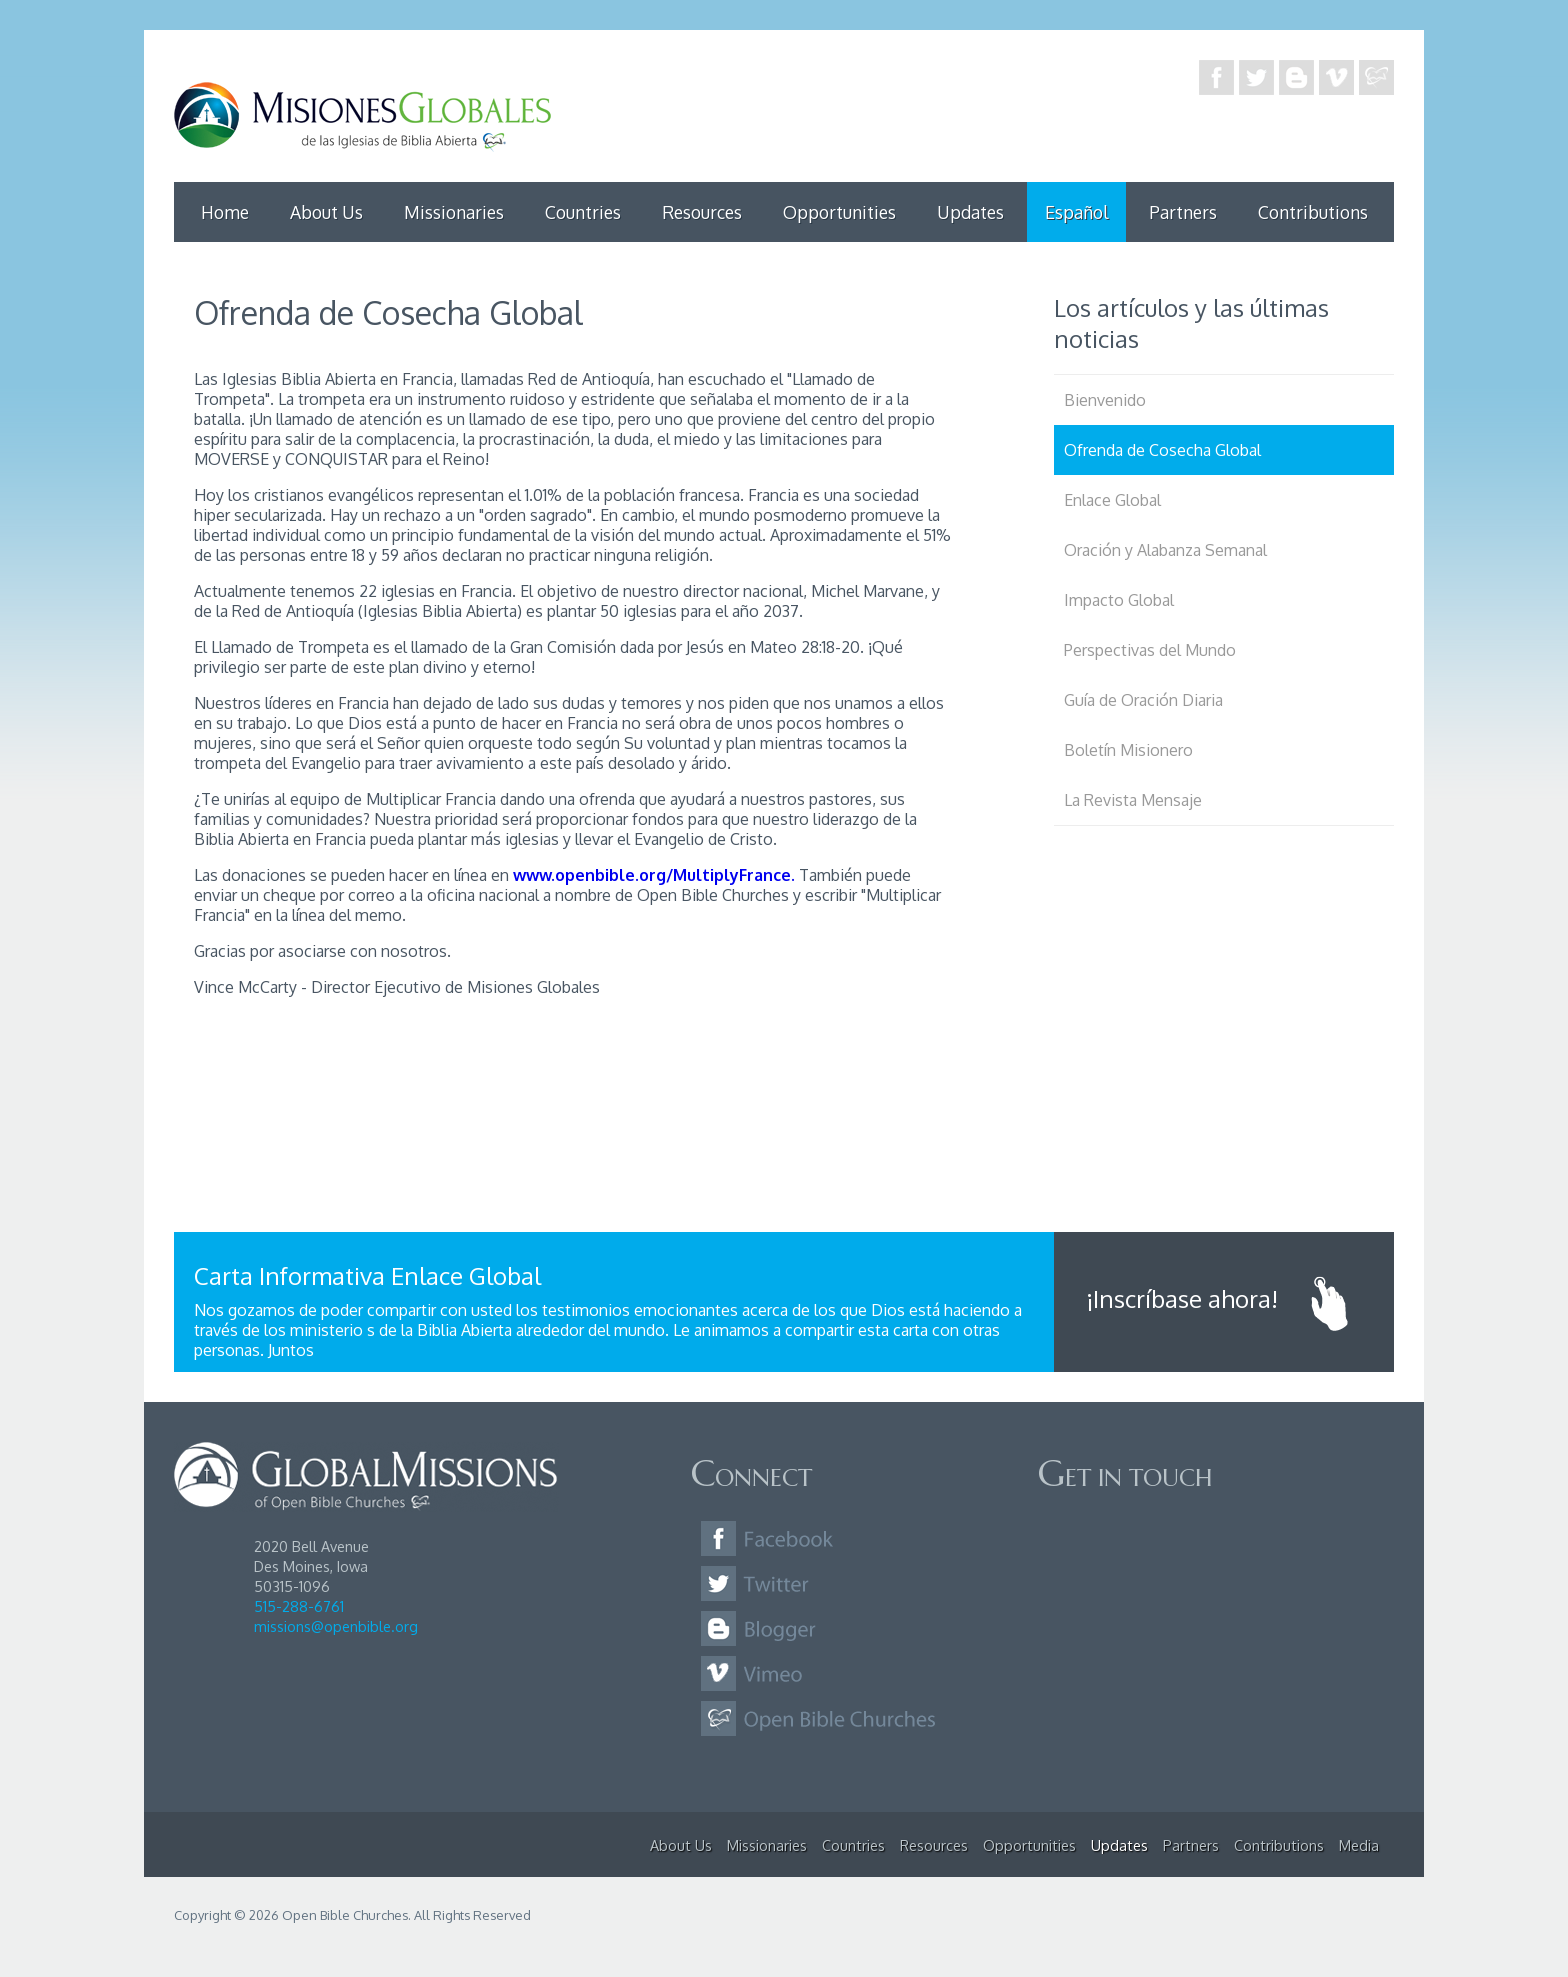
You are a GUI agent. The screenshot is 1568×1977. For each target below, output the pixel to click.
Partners (1183, 212)
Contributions (1313, 212)
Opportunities (839, 212)
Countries (583, 212)
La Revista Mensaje (1133, 800)
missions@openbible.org (336, 1626)
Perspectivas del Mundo (1150, 650)
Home (225, 212)
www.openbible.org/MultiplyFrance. (654, 875)
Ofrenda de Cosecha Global (1162, 450)
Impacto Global (1119, 600)
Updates (970, 212)
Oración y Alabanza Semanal (1165, 550)
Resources (702, 212)
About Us (326, 212)
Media (1359, 1845)
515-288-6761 (299, 1606)
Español (1076, 212)
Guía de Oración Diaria (1143, 700)
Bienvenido (1105, 400)
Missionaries (454, 212)
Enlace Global (1112, 500)
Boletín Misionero (1128, 750)
